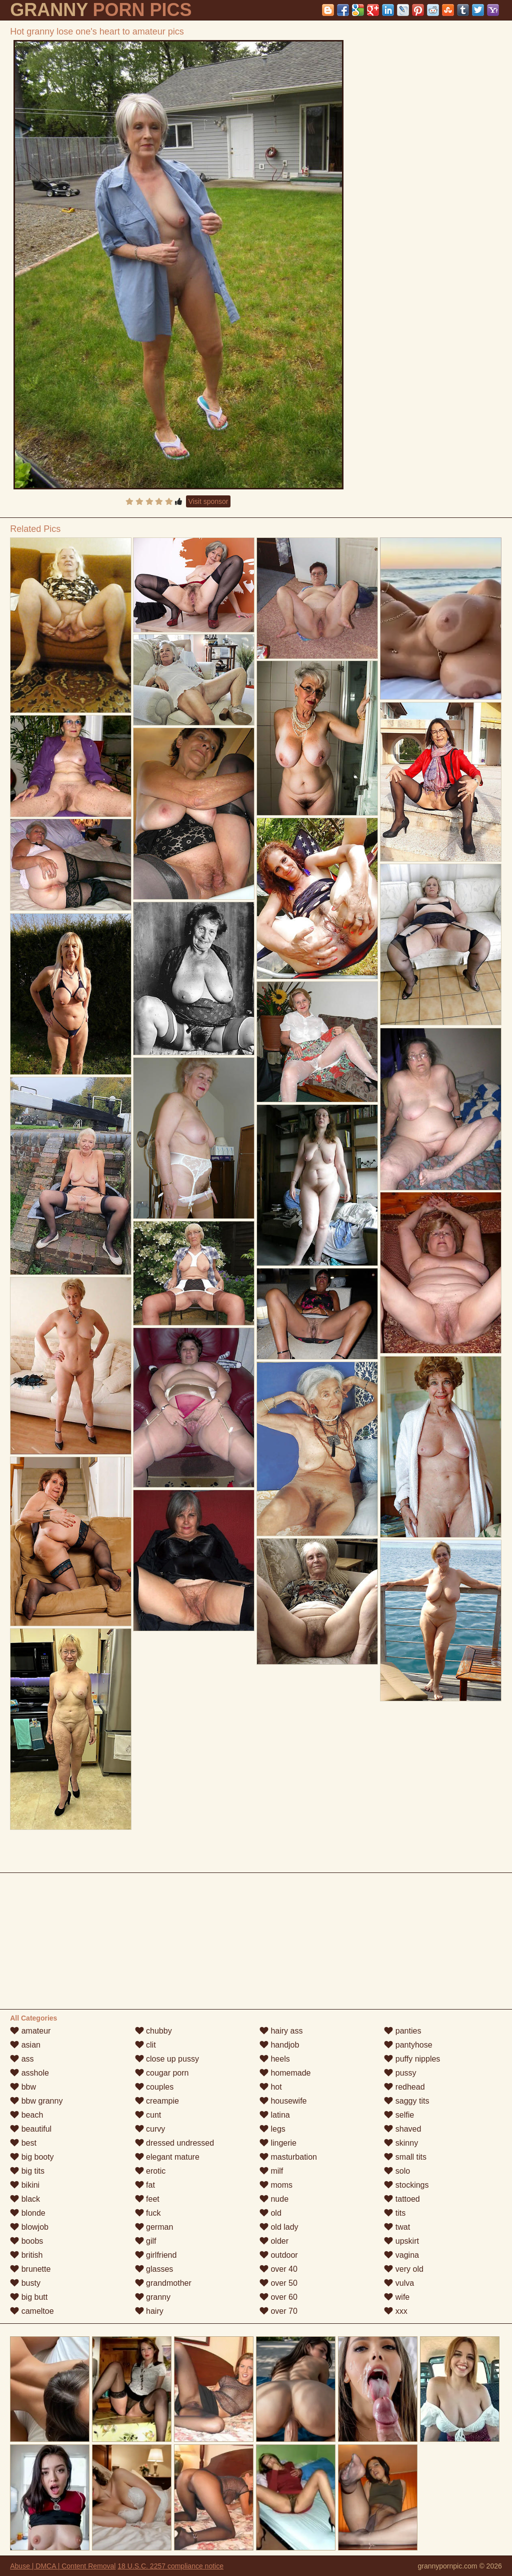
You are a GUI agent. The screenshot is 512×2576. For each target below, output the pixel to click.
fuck (148, 2213)
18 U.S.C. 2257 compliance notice (171, 2566)
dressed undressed (174, 2143)
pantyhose (408, 2045)
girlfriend (156, 2255)
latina (275, 2115)
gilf (145, 2241)
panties (402, 2031)
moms (276, 2185)
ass (22, 2059)
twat (397, 2227)
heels (275, 2059)
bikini (25, 2185)
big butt (29, 2297)
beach (26, 2115)
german (154, 2227)
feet (147, 2199)
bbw (23, 2087)
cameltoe (32, 2311)
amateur (30, 2031)
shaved (402, 2129)
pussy (400, 2073)
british (26, 2255)
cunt (148, 2115)
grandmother (163, 2283)
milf (271, 2171)
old (271, 2213)
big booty (32, 2157)
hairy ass (281, 2031)
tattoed (402, 2199)
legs (273, 2129)
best (23, 2143)
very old (403, 2269)
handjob (279, 2045)
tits (395, 2213)
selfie (399, 2115)
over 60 (279, 2297)
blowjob (29, 2227)
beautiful (31, 2129)
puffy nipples (412, 2059)
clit (145, 2045)
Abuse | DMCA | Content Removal (63, 2566)
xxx (395, 2311)
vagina (401, 2255)
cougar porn (162, 2073)
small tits (405, 2157)
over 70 (279, 2311)
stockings (406, 2185)
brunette (30, 2269)
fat (145, 2185)
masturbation (288, 2157)
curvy (150, 2129)
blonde (28, 2213)
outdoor (279, 2255)
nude (274, 2199)
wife (397, 2297)
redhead (404, 2087)
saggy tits (406, 2101)
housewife (283, 2101)
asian (25, 2045)
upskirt (401, 2241)
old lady (279, 2227)
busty (25, 2283)
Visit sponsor (208, 501)
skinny (401, 2143)
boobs (26, 2241)
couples (154, 2087)
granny (152, 2297)
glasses (154, 2269)
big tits (27, 2171)
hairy (149, 2311)
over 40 (279, 2269)
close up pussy (167, 2059)
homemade (285, 2073)
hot (271, 2087)
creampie (157, 2101)
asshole (29, 2073)
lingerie (278, 2143)
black (25, 2199)
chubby (153, 2031)
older (274, 2241)
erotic (150, 2171)
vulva (399, 2283)
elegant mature (167, 2157)
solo (397, 2171)
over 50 (279, 2283)
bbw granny (36, 2101)
